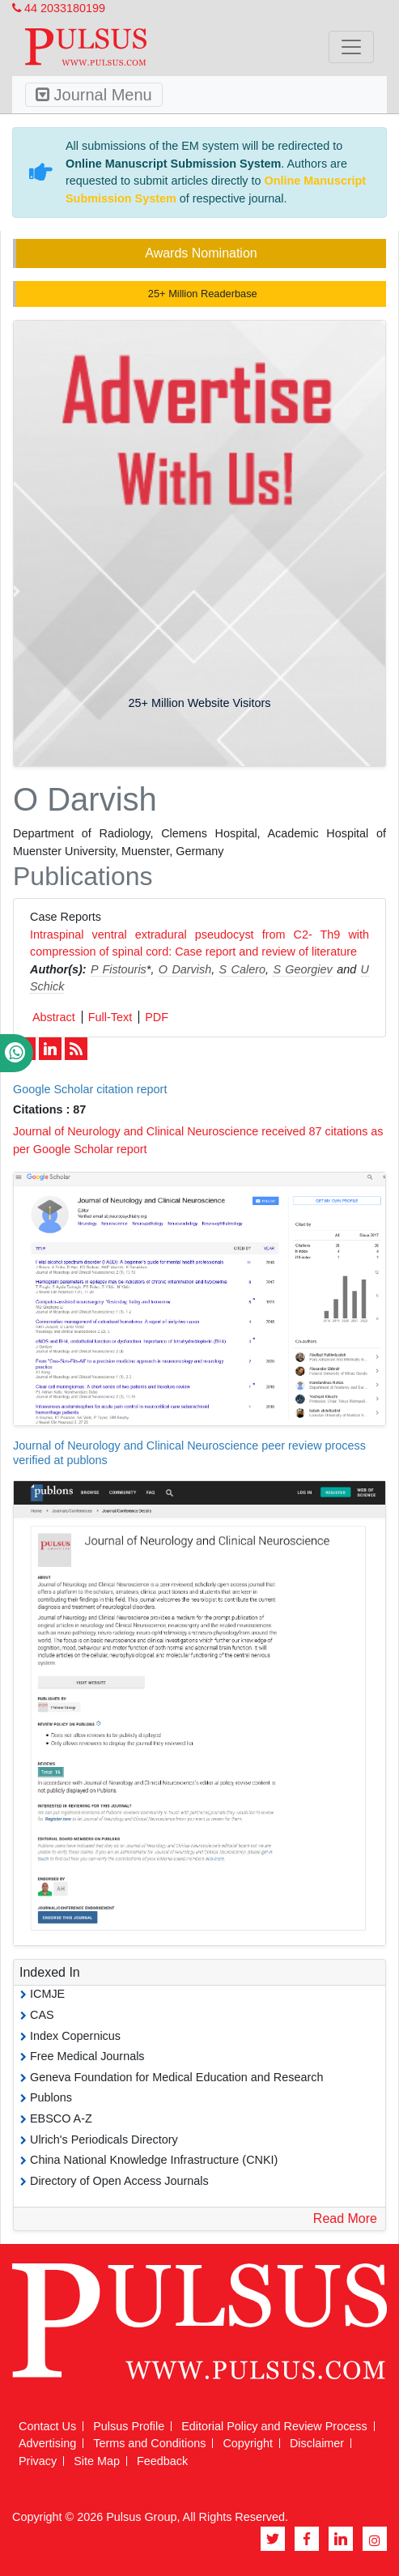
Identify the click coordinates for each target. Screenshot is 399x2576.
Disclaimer (317, 2443)
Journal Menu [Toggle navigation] (94, 95)
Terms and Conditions (149, 2443)
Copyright (248, 2443)
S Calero (242, 969)
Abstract (53, 1017)
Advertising (47, 2443)
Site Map (97, 2461)
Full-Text (110, 1017)
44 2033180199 (58, 8)
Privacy (38, 2461)
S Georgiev (302, 969)
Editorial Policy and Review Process (274, 2426)
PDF (156, 1017)
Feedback (162, 2461)
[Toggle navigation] (351, 47)
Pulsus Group (141, 2516)
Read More (345, 2218)
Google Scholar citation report (90, 1089)
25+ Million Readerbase (201, 293)
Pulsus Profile (128, 2426)
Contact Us (47, 2426)
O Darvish (185, 969)
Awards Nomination (201, 253)
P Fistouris (118, 969)
